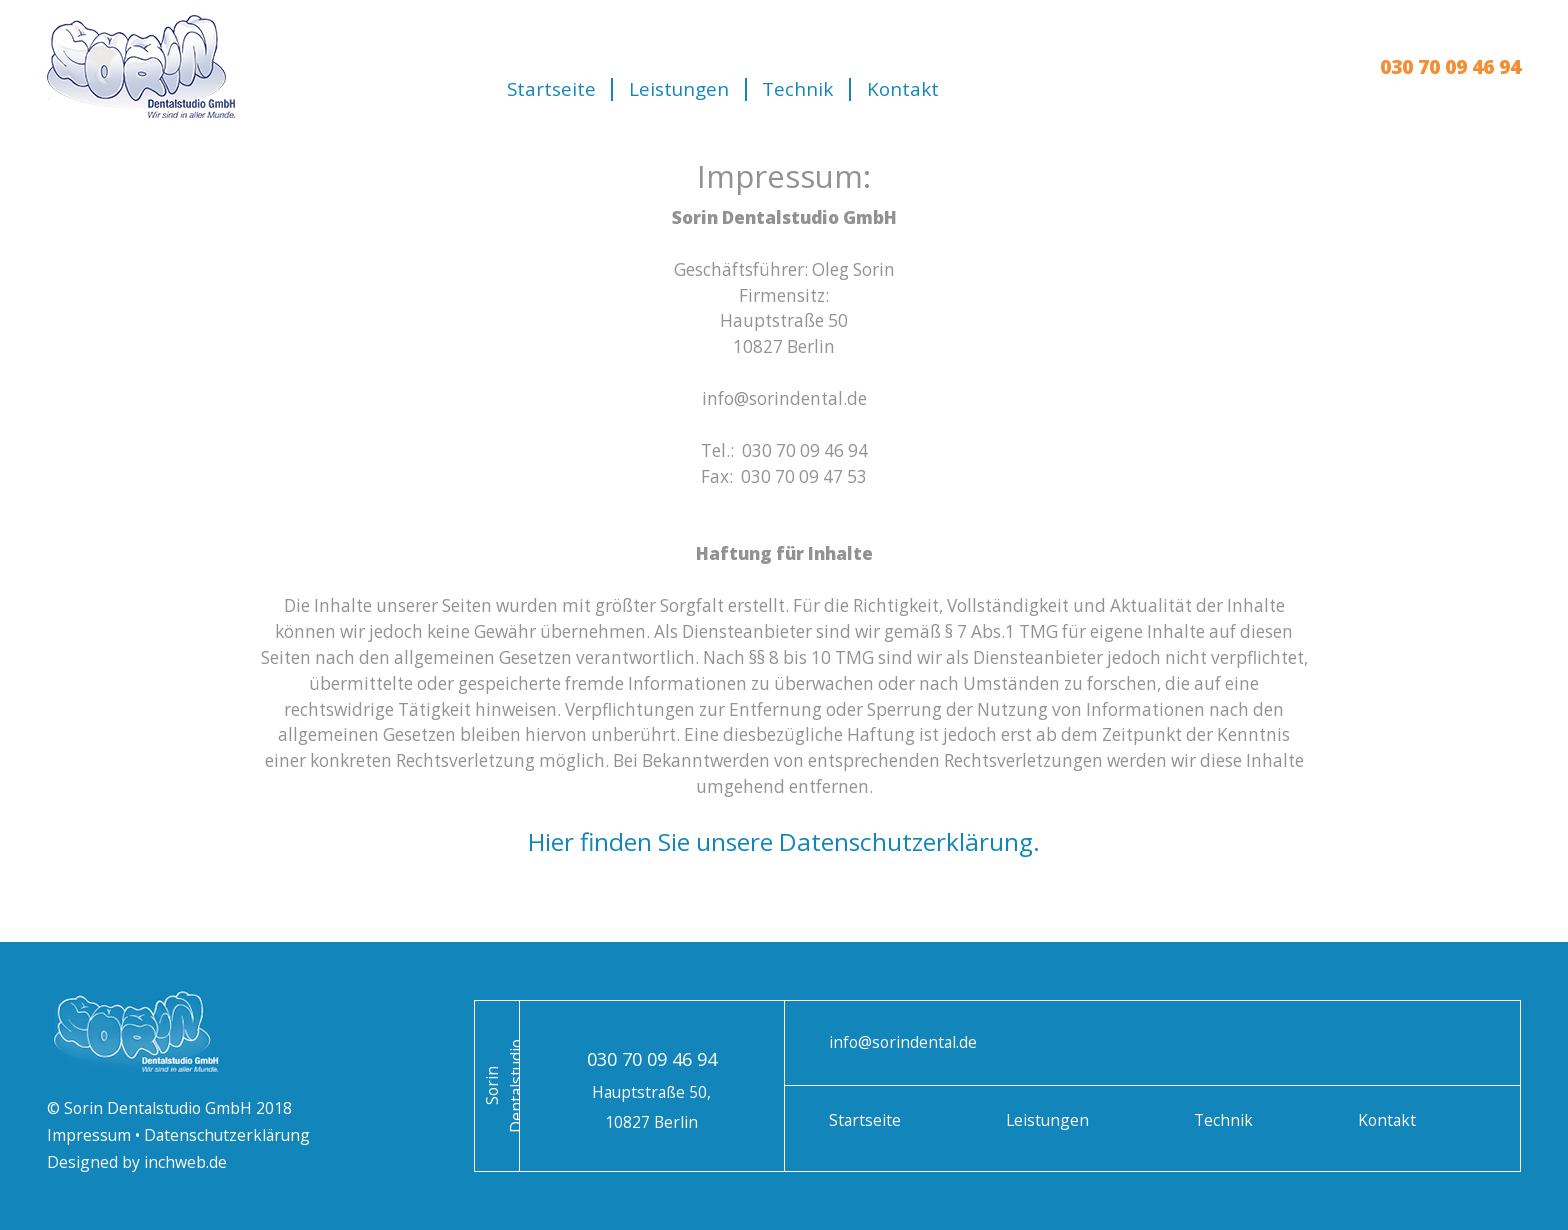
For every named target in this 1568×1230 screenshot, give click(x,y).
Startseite (551, 89)
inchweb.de (183, 1162)
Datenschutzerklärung (227, 1135)
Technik (797, 89)
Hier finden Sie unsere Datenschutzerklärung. (784, 841)
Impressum (91, 1135)
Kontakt (903, 89)
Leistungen (679, 89)
